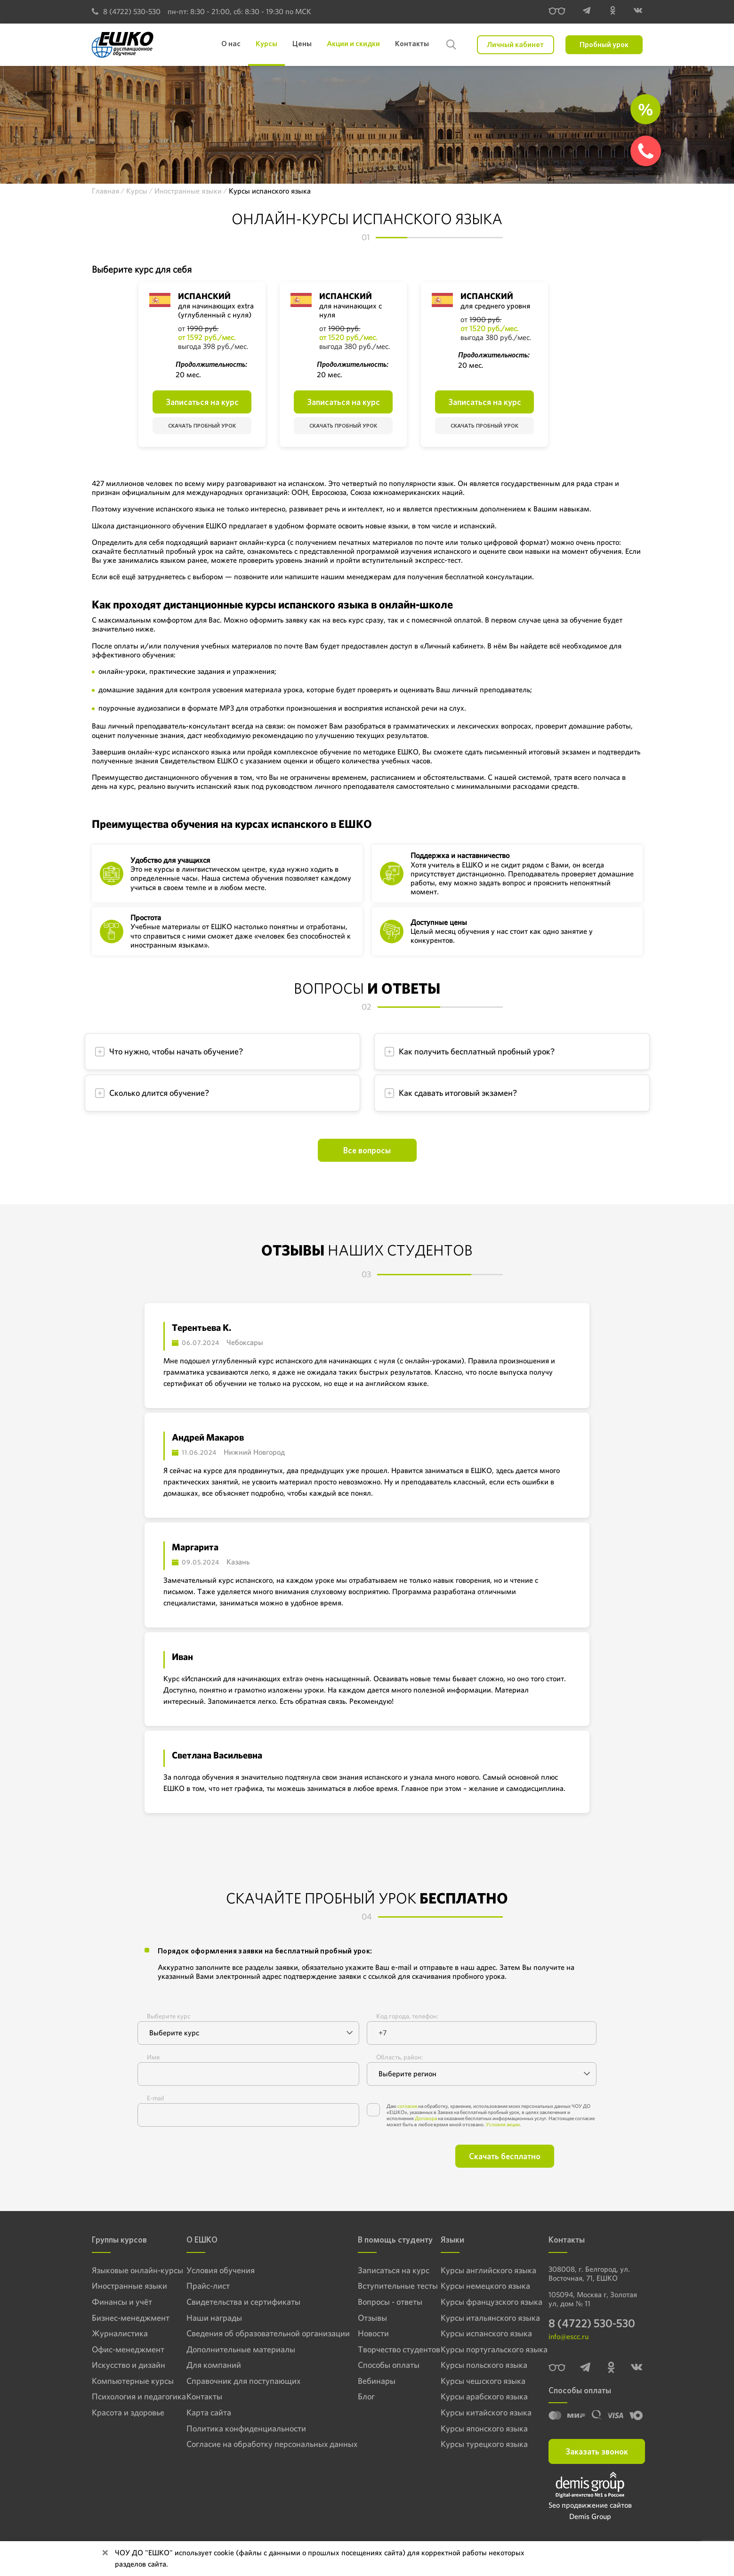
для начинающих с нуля (350, 310)
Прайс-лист (205, 2286)
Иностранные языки (121, 2286)
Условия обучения (215, 2270)
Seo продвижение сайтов (590, 2509)
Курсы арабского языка (477, 2398)
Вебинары (360, 2382)
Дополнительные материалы (230, 2350)
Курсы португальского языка (484, 2350)
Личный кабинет (515, 44)
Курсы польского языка (476, 2366)
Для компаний (209, 2366)
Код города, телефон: (407, 2016)
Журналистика (114, 2334)
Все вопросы (367, 1150)
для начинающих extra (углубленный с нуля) (216, 310)
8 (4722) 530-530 (126, 11)
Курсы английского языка (480, 2270)
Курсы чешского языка (476, 2382)
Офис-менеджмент (120, 2350)
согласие (407, 2106)
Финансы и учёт (115, 2302)
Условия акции (503, 2124)
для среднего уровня (495, 305)
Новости (358, 2334)
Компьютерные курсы (123, 2382)
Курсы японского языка (477, 2430)
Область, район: (399, 2057)
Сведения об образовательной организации (252, 2334)
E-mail (155, 2098)
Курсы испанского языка (479, 2334)
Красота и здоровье (120, 2414)
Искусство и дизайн (121, 2366)
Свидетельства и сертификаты (233, 2302)
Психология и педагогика (129, 2398)
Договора (426, 2118)
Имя (153, 2057)
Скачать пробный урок (202, 425)
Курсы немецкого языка (478, 2286)
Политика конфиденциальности (235, 2430)
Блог (352, 2398)
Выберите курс (169, 2016)
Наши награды (210, 2318)
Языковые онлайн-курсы (127, 2270)
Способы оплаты (369, 2366)
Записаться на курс (202, 402)
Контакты (202, 2398)
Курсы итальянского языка (482, 2318)
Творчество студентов (378, 2350)
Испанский (204, 296)
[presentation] (229, 2156)
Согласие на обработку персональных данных (255, 2446)
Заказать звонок (596, 2455)
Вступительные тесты (377, 2286)
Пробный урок (604, 44)
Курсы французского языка (483, 2302)
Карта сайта (206, 2414)
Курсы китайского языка (478, 2414)
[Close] (105, 2553)
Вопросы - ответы (370, 2302)
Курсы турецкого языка (477, 2446)
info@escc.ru (568, 2341)
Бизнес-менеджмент (122, 2318)
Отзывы (357, 2318)
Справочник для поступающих (232, 2382)
